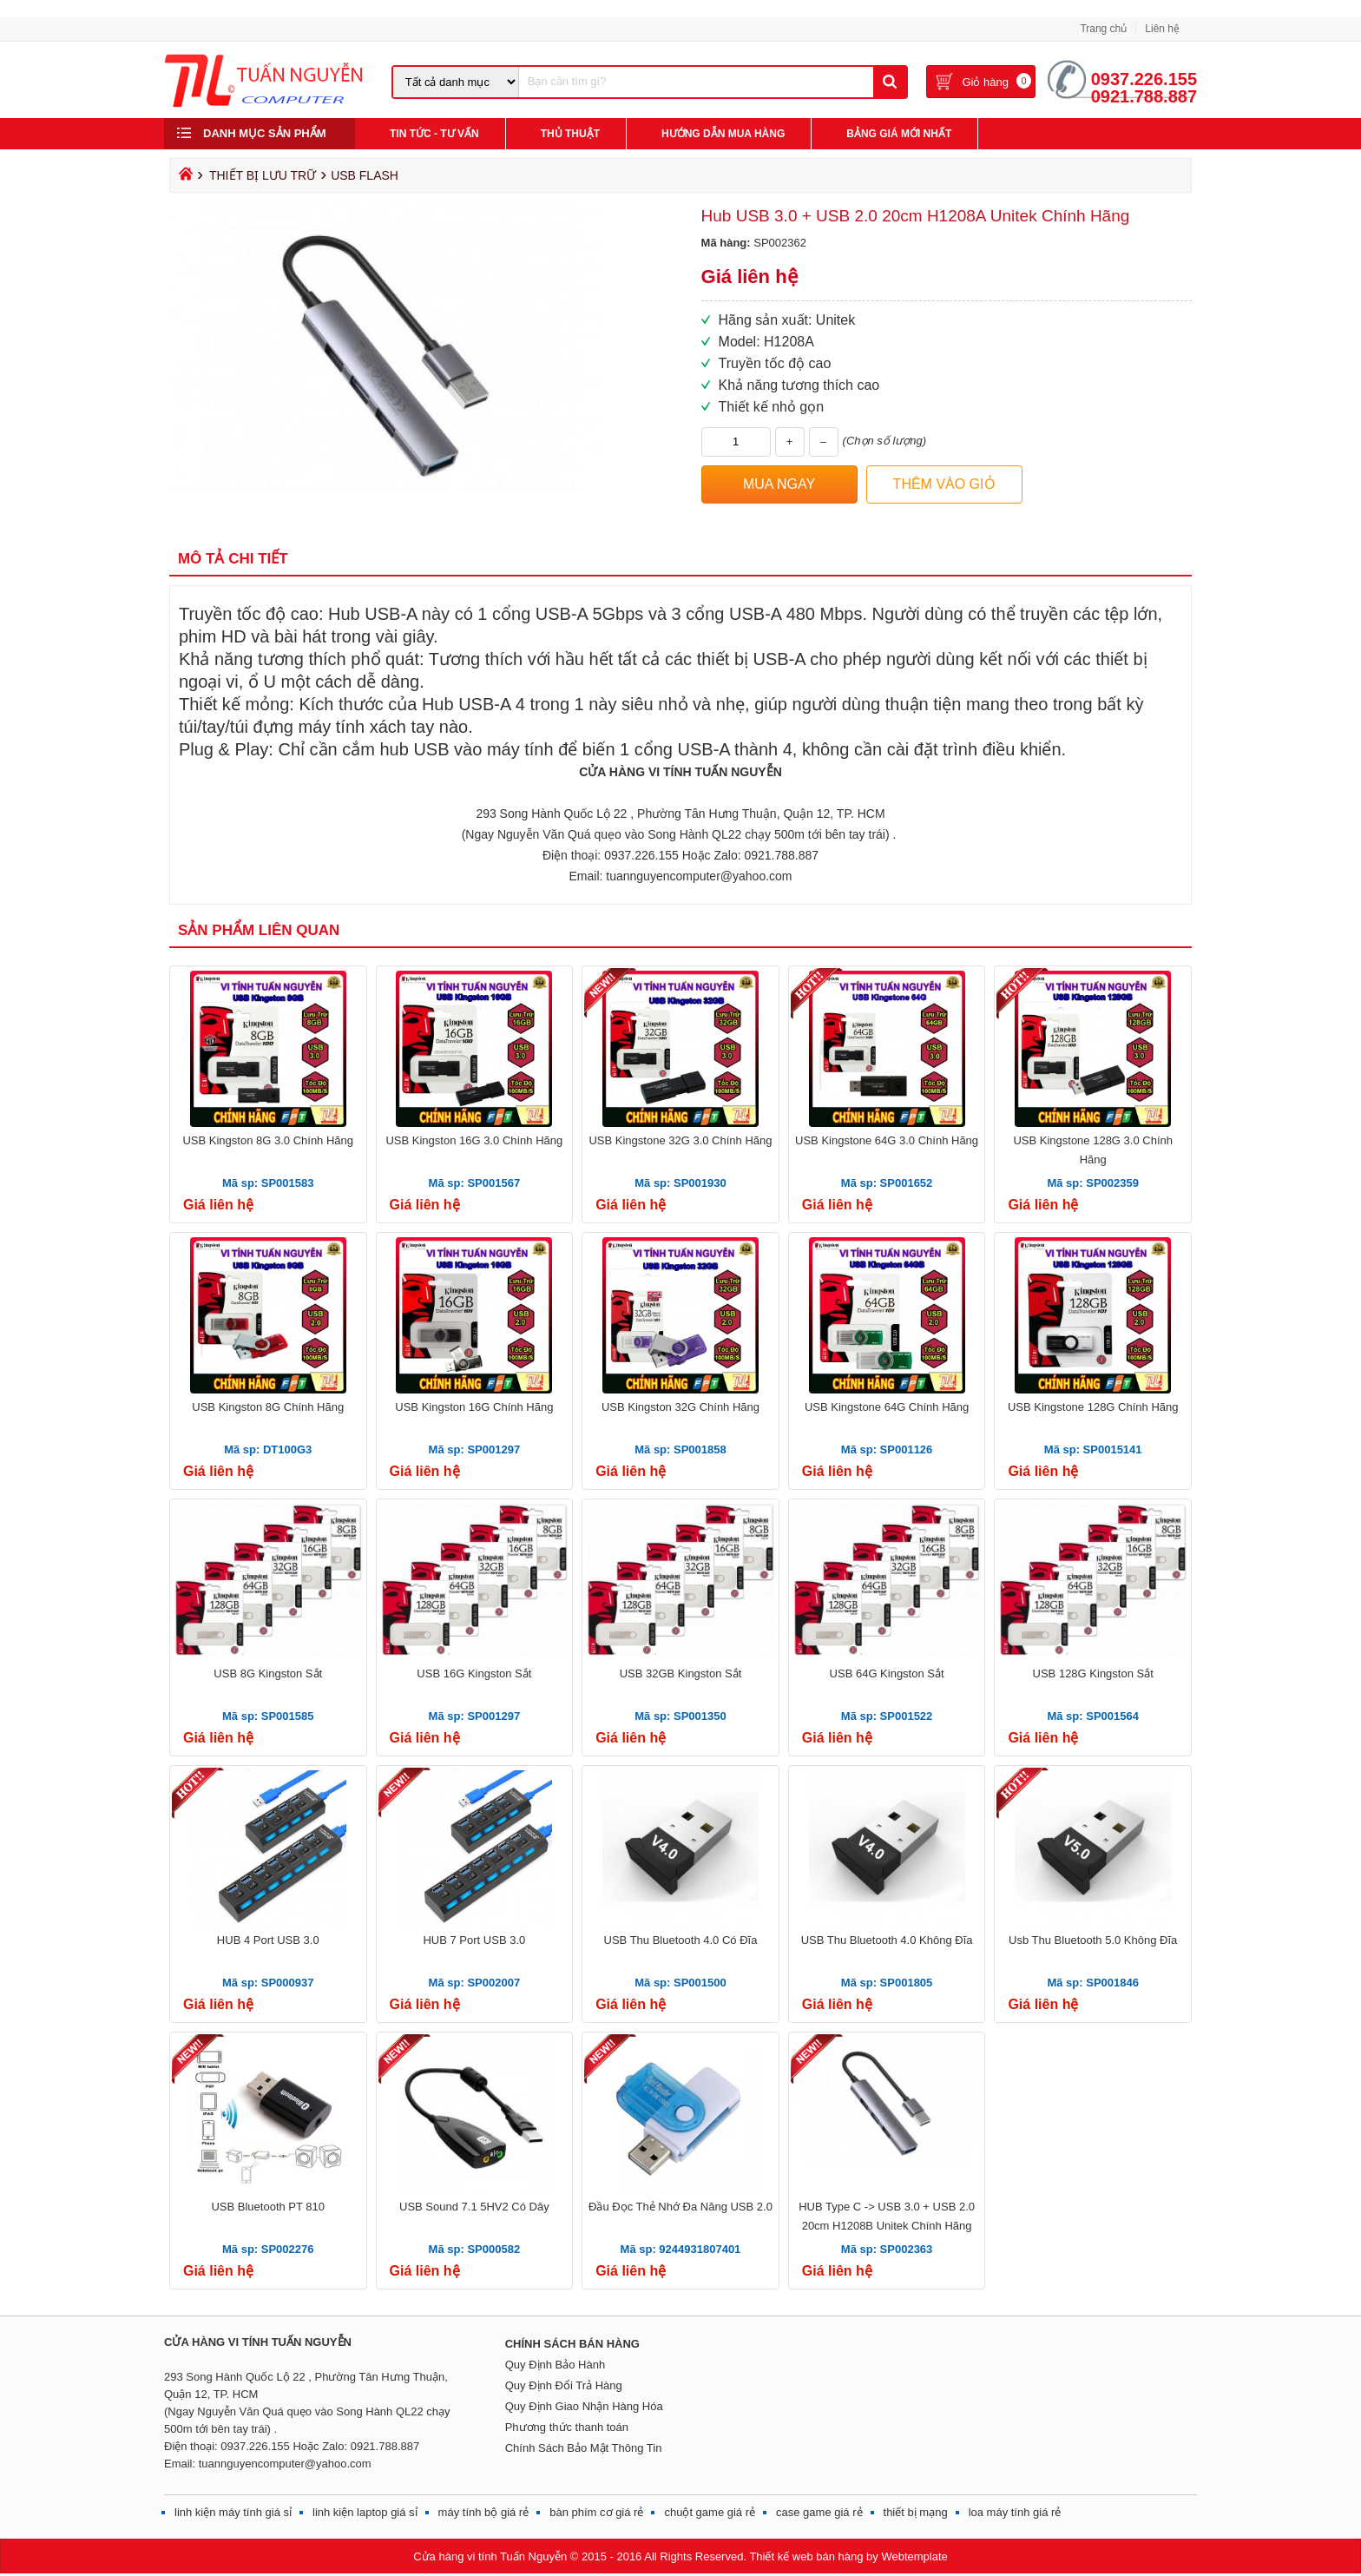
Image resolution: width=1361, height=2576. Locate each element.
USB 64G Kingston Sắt (887, 1673)
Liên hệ (1162, 29)
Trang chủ (1103, 29)
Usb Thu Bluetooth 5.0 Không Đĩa (1093, 1940)
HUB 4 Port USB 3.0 (268, 1940)
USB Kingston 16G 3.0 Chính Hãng (473, 1140)
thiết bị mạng (916, 2512)
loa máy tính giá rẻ (1015, 2512)
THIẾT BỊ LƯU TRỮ (262, 175)
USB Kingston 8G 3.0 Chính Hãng (267, 1140)
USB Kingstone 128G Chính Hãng (1093, 1406)
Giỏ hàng (985, 82)
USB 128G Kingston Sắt (1093, 1673)
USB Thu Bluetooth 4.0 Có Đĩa (681, 1940)
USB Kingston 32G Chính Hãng (680, 1406)
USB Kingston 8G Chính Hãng (268, 1406)
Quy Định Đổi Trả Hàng (563, 2385)
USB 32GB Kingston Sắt (681, 1673)
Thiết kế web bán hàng (806, 2556)
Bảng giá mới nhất (898, 134)
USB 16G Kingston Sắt (474, 1673)
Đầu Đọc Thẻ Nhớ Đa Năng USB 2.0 (680, 2206)
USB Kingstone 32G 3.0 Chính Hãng (680, 1140)
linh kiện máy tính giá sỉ (233, 2512)
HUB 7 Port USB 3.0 (474, 1940)
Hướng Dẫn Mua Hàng (723, 134)
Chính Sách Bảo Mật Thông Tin (583, 2447)
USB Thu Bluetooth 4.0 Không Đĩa (887, 1940)
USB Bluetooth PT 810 (268, 2206)
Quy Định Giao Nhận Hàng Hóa (584, 2406)
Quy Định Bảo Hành (555, 2364)
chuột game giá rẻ (709, 2512)
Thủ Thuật (570, 134)
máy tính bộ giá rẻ (483, 2512)
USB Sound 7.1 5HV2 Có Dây (474, 2206)
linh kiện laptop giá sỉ (365, 2512)
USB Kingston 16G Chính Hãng (474, 1406)
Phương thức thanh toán (566, 2427)
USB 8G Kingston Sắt (268, 1673)
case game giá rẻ (819, 2512)
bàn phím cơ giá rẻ (596, 2512)
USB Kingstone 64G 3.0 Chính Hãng (886, 1140)
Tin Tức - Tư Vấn (434, 134)
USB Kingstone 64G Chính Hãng (887, 1406)
